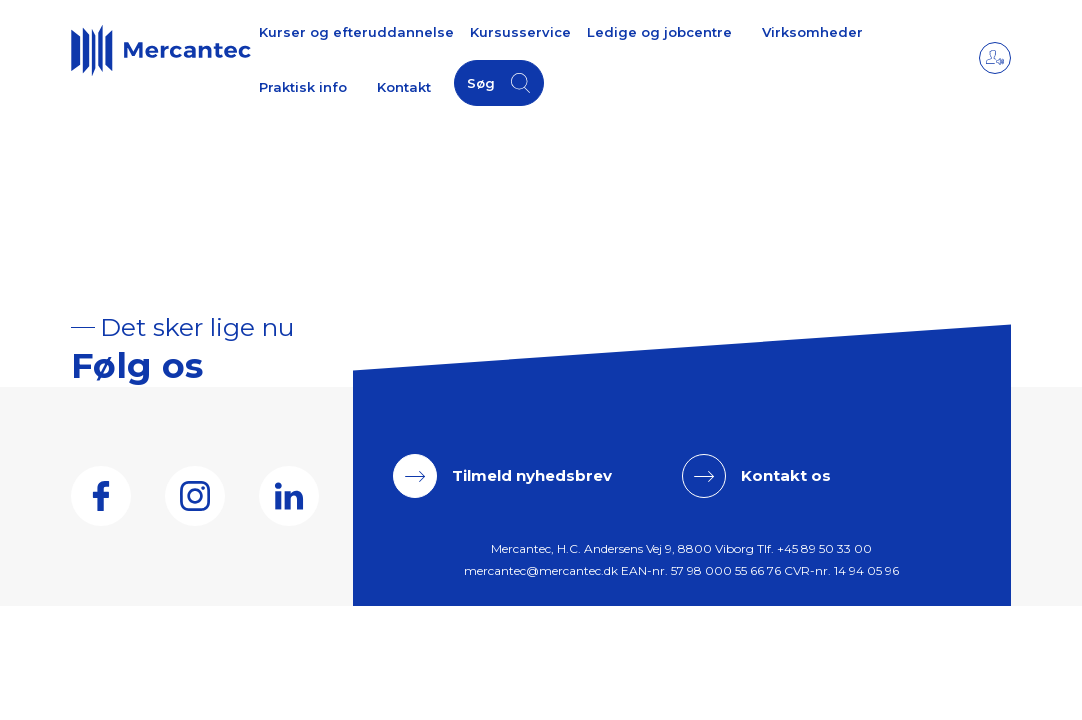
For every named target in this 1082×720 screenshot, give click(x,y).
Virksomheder (812, 32)
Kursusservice (520, 32)
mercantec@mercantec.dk (541, 570)
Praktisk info (303, 87)
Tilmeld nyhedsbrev (532, 475)
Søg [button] (481, 83)
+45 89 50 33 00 (824, 548)
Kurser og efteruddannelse (356, 32)
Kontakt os (786, 475)
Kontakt (404, 87)
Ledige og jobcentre (659, 32)
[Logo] (161, 50)
